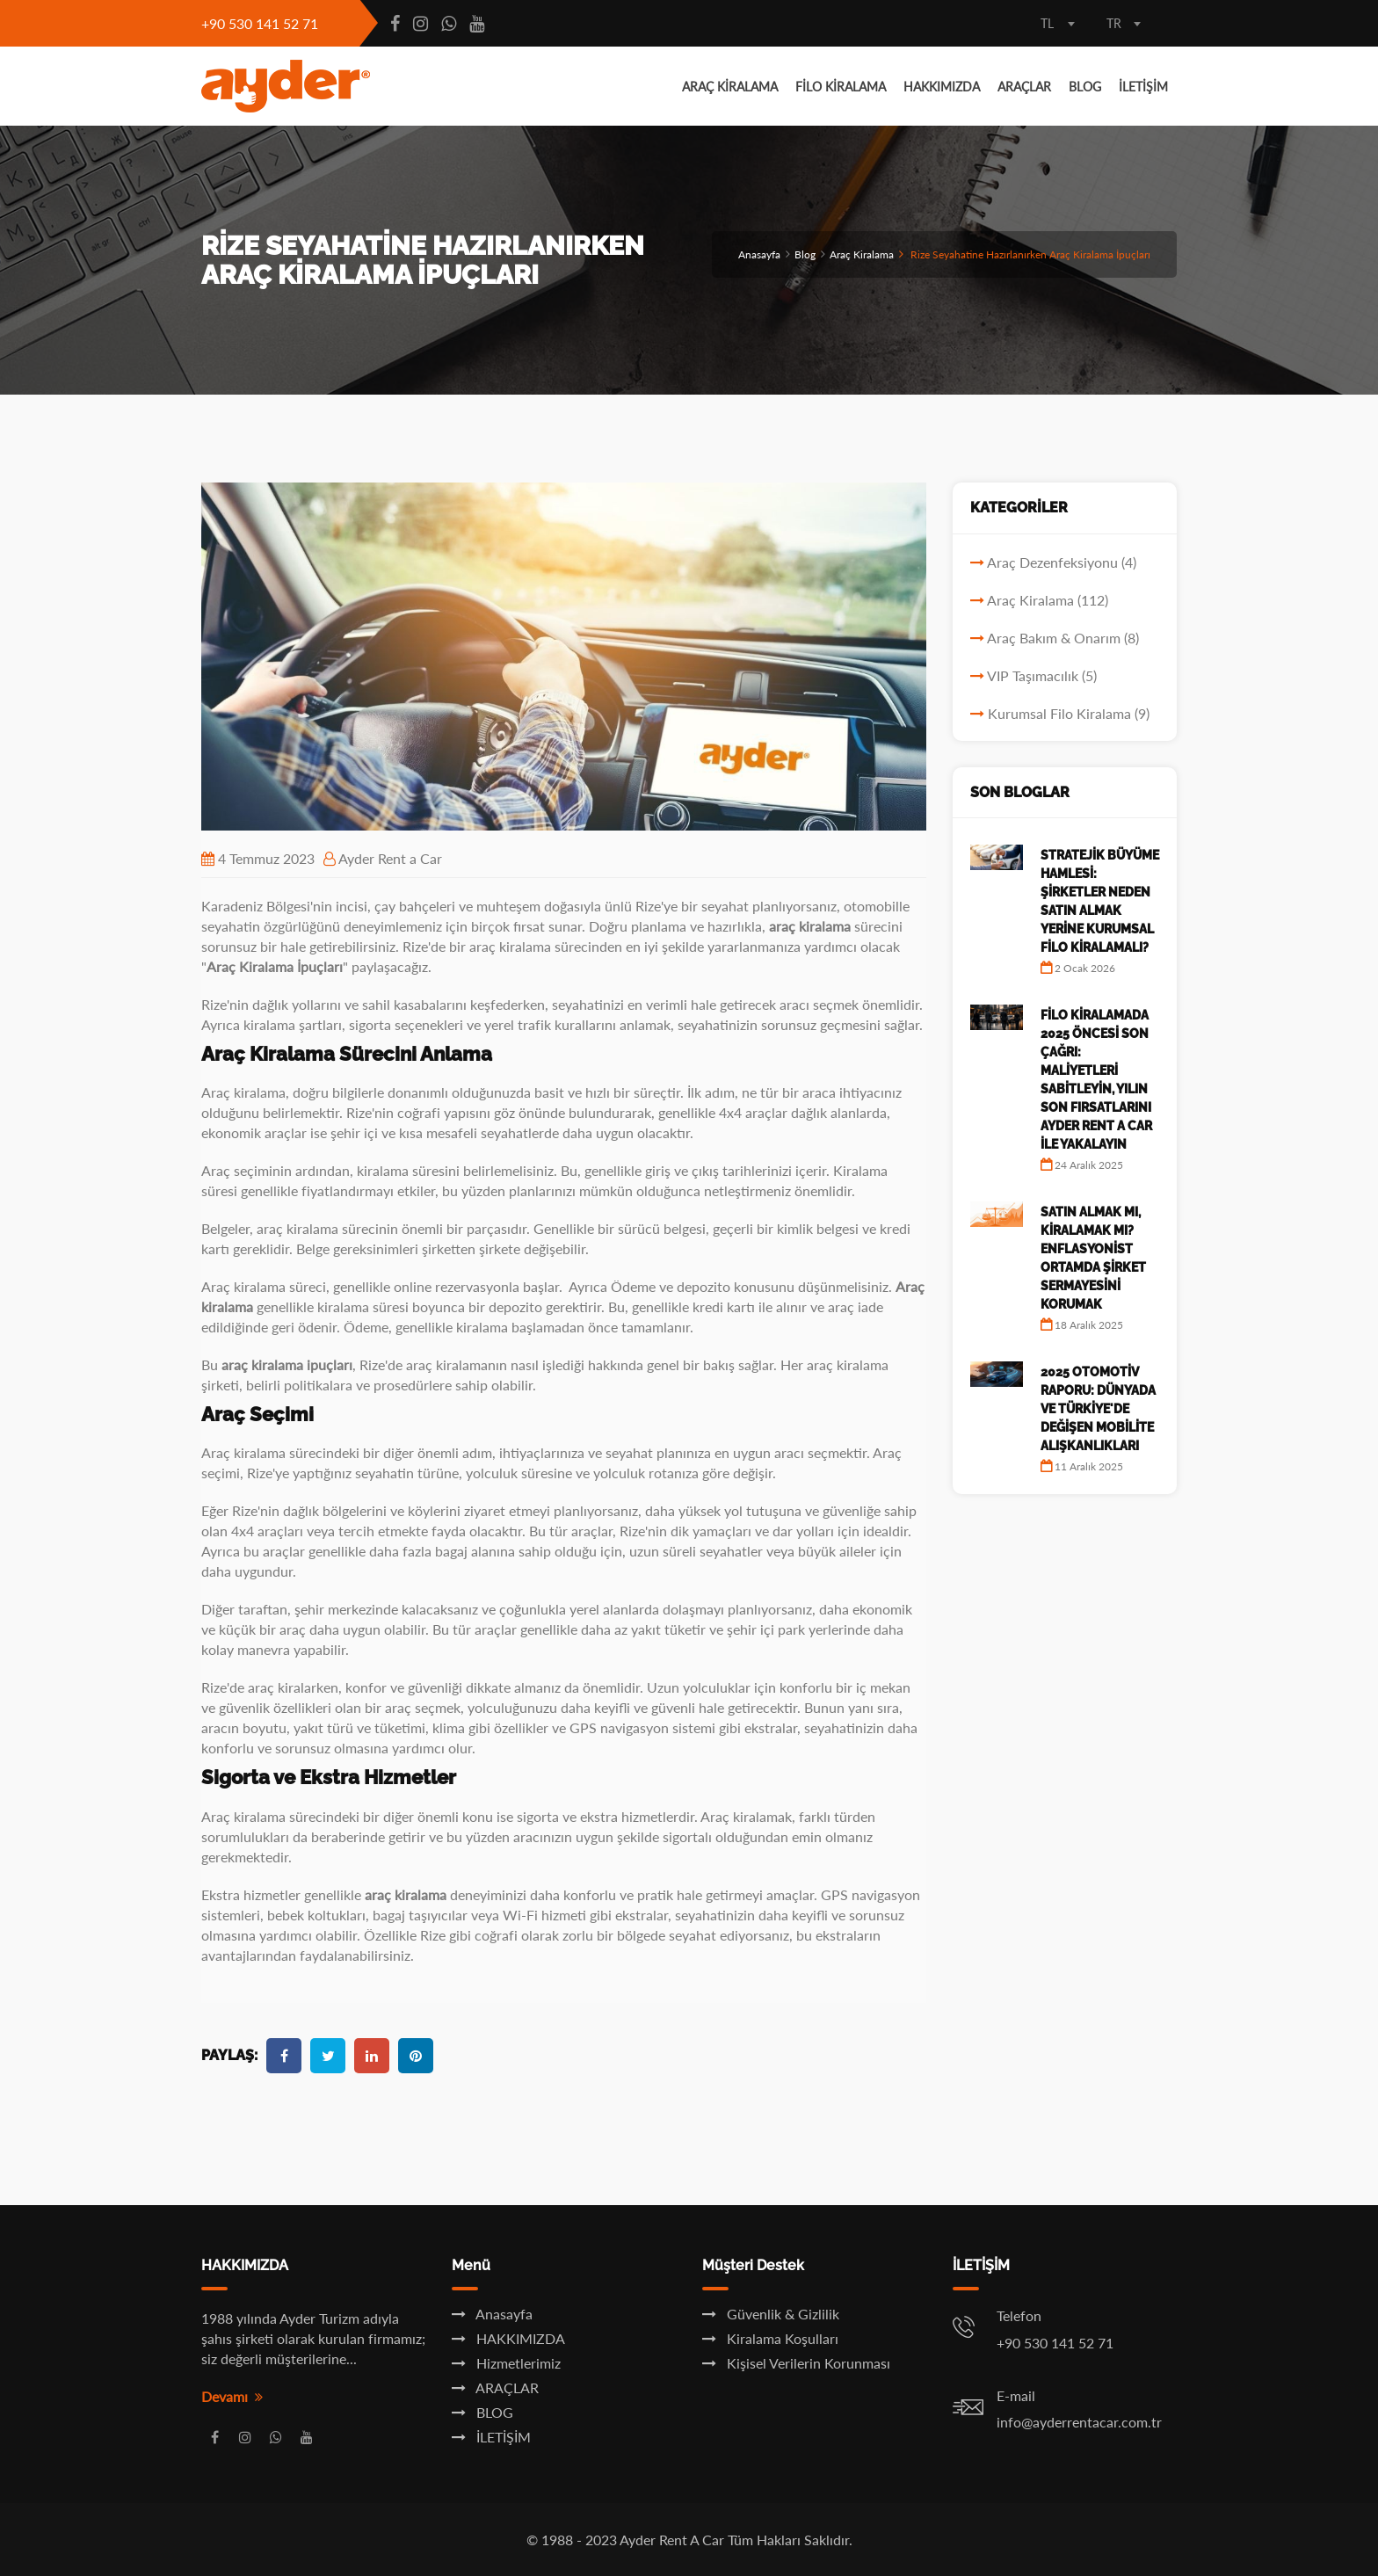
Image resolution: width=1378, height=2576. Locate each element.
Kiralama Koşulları (770, 2338)
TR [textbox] (1113, 23)
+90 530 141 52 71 (259, 23)
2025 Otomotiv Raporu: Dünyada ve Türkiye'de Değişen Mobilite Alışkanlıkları (1098, 1409)
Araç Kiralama (862, 254)
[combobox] (1058, 25)
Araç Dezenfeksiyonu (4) (1061, 562)
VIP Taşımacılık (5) (1042, 675)
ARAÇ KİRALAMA (730, 86)
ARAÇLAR (1024, 86)
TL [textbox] (1047, 23)
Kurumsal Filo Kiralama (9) (1069, 713)
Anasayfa (759, 254)
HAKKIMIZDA (941, 86)
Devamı (232, 2396)
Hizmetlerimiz (506, 2363)
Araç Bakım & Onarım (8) (1063, 637)
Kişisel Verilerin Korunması (796, 2363)
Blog (805, 254)
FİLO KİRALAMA (840, 86)
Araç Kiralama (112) (1047, 599)
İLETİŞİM (1143, 86)
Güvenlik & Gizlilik (770, 2313)
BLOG (1085, 86)
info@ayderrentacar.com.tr (1079, 2421)
